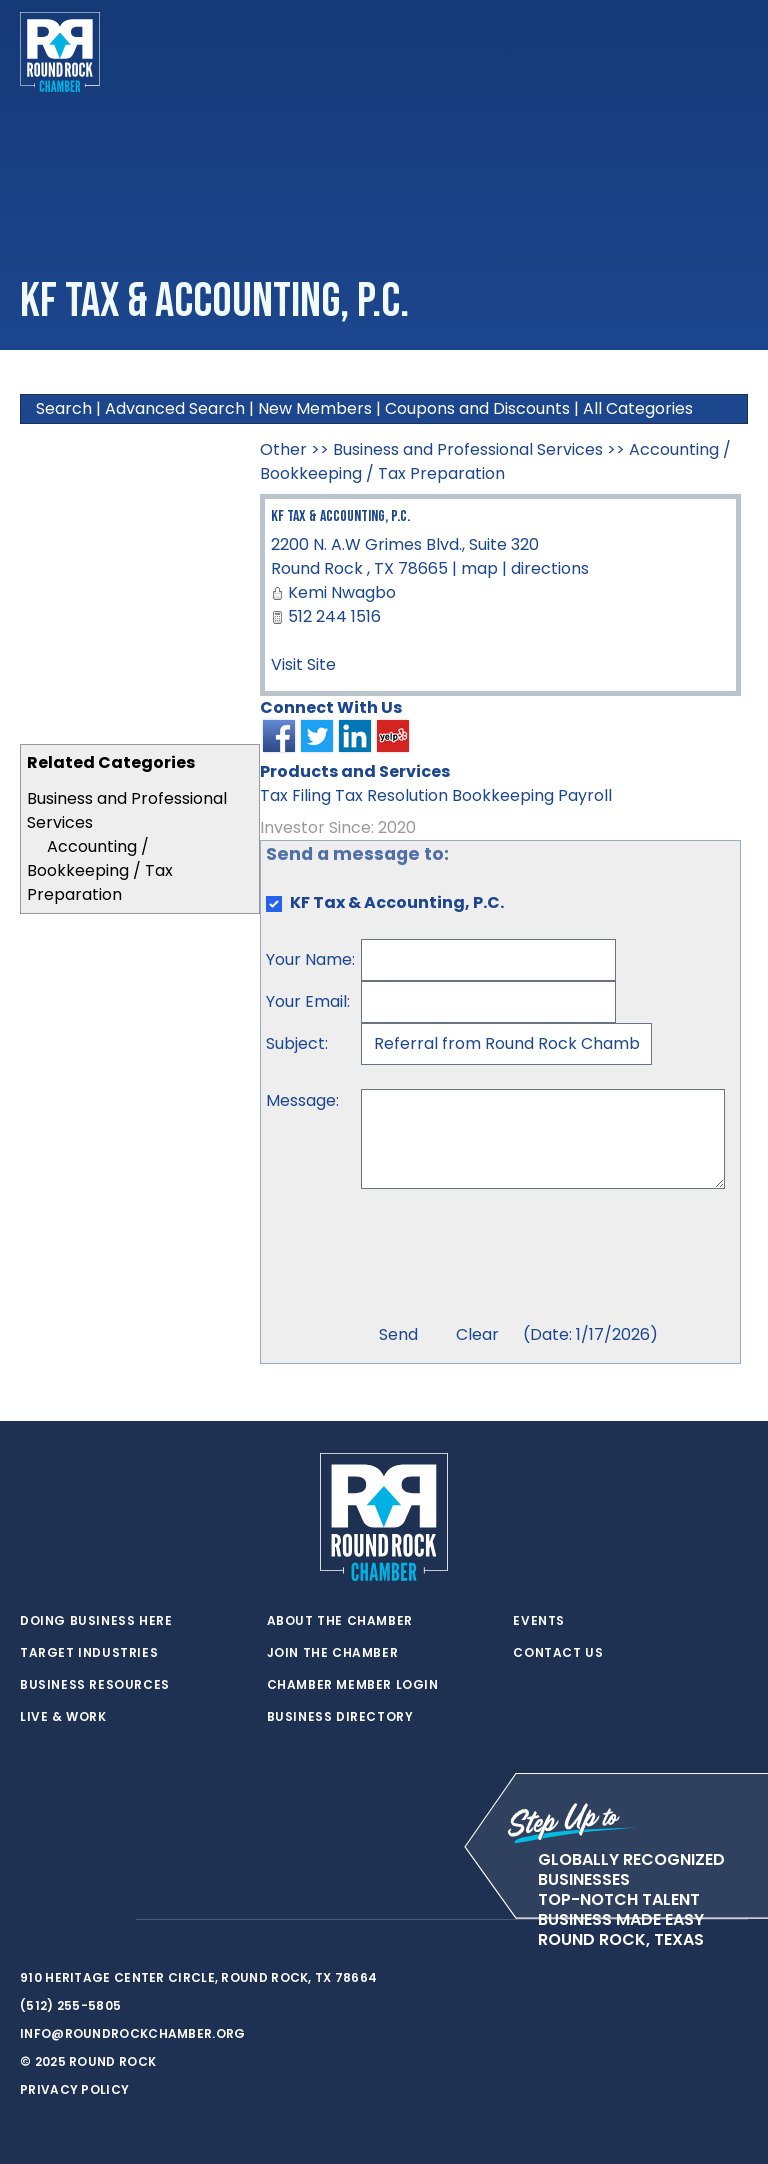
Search (64, 408)
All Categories (638, 408)
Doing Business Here (96, 1621)
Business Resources (95, 1685)
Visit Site (303, 664)
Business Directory (340, 1717)
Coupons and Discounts (477, 408)
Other (283, 449)
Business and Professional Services (468, 449)
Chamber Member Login (353, 1685)
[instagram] (110, 1920)
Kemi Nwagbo (342, 592)
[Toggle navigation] (732, 52)
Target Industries (89, 1653)
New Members (315, 408)
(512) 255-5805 (70, 2005)
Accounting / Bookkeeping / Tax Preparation (100, 870)
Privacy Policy (74, 2089)
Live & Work (63, 1717)
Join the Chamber (333, 1653)
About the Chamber (340, 1621)
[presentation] (513, 1259)
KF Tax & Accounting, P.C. (340, 516)
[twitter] (30, 1920)
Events (539, 1621)
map (479, 568)
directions (550, 568)
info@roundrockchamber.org (133, 2033)
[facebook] (70, 1920)
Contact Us (558, 1653)
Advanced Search (175, 408)
